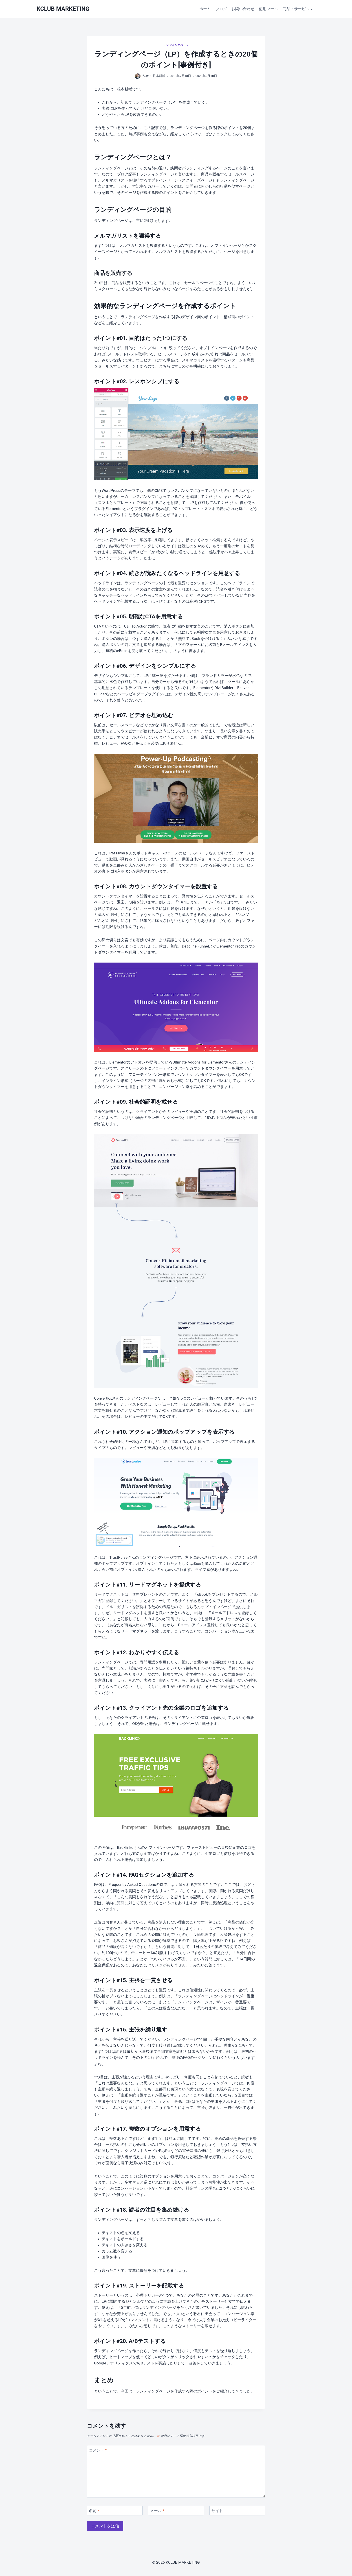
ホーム (205, 9)
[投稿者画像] (138, 76)
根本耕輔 (159, 76)
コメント (98, 2450)
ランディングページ (176, 45)
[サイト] (237, 2510)
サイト (217, 2510)
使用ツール (268, 9)
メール (157, 2510)
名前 (94, 2510)
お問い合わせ (242, 9)
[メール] (176, 2510)
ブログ (221, 9)
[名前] (115, 2510)
